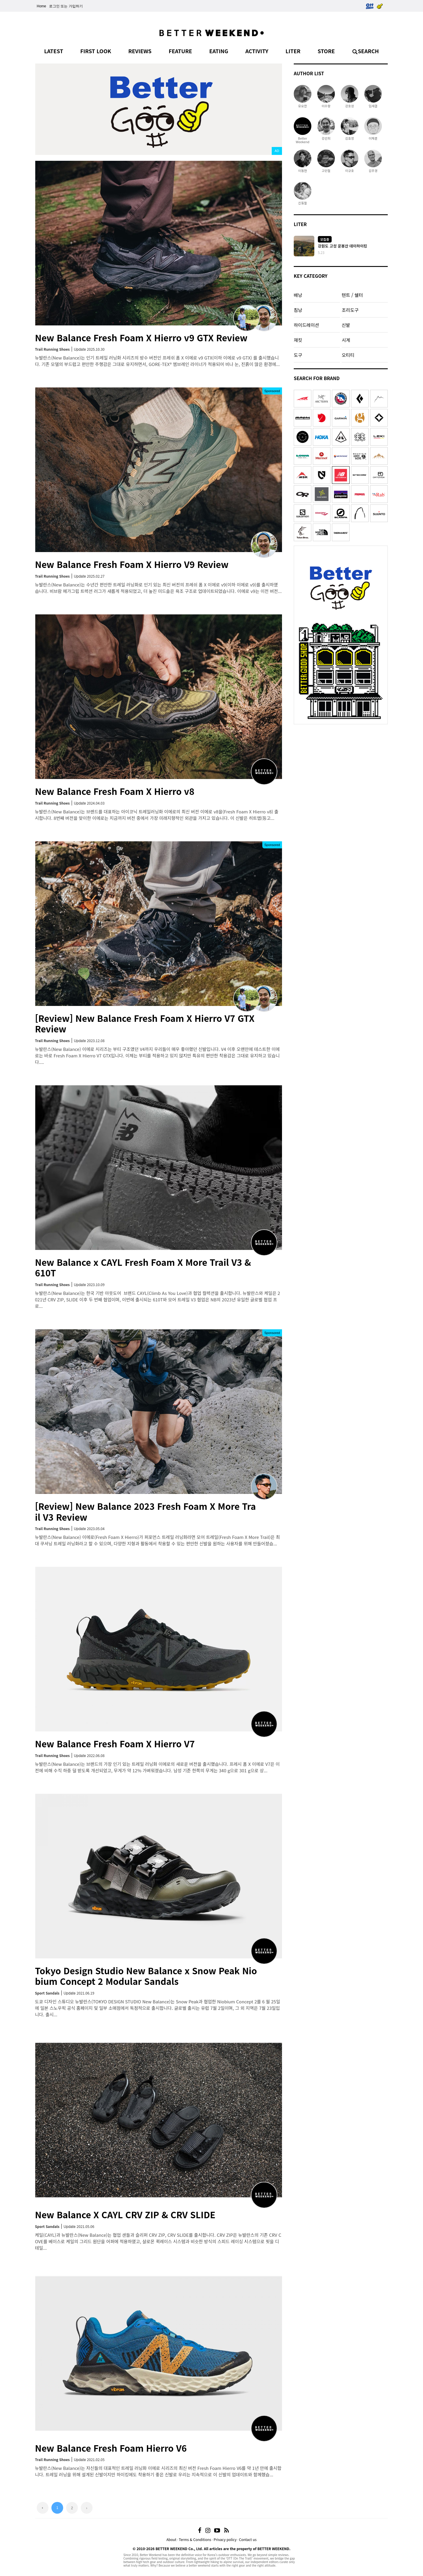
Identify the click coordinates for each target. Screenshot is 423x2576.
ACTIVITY (256, 51)
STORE (326, 51)
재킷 (298, 340)
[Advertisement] (341, 764)
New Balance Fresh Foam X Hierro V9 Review (132, 564)
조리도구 (350, 310)
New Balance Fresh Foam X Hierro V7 (115, 1743)
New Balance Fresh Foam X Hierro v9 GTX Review (141, 337)
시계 (346, 340)
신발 (346, 325)
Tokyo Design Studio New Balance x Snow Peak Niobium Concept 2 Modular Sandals (146, 1976)
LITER (293, 51)
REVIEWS (140, 51)
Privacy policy (225, 2539)
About (171, 2539)
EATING (218, 51)
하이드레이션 (306, 325)
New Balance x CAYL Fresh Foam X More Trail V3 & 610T (143, 1267)
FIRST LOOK (95, 51)
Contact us (248, 2539)
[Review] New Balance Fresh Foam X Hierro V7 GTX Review (144, 1023)
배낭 (298, 295)
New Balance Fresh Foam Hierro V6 (111, 2447)
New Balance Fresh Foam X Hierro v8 (114, 791)
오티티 (348, 355)
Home (41, 6)
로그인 (54, 6)
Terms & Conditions (195, 2539)
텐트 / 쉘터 (352, 295)
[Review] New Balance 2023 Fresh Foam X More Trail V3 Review (145, 1511)
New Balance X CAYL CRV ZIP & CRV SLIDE (125, 2214)
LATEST (53, 51)
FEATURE (180, 51)
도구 (298, 355)
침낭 (298, 310)
